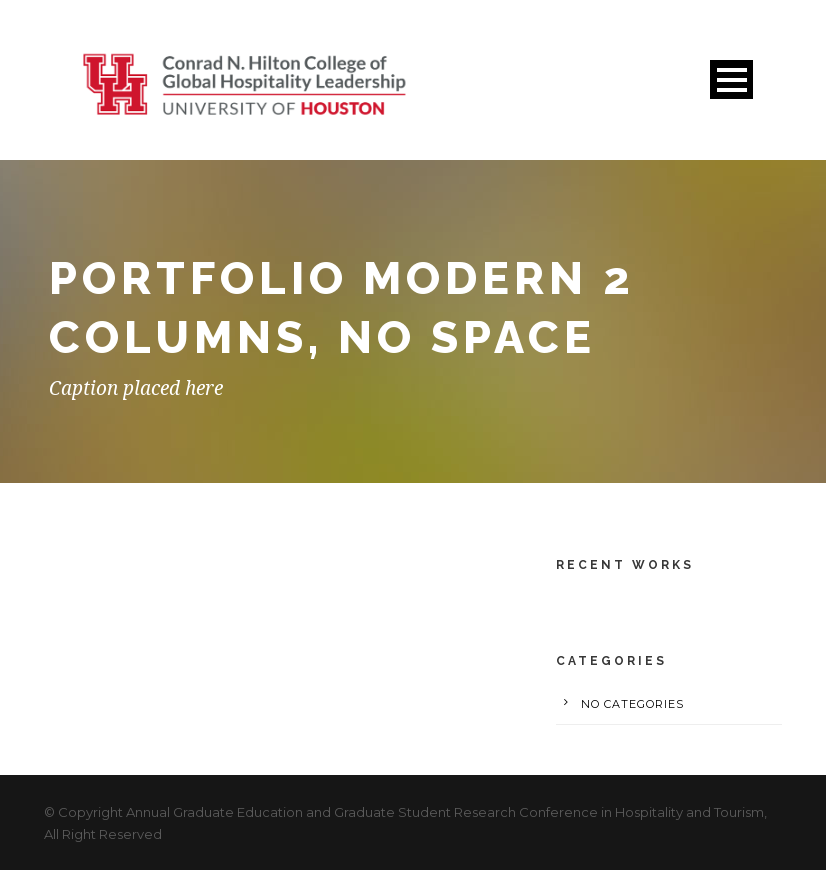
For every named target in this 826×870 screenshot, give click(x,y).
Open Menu (731, 79)
